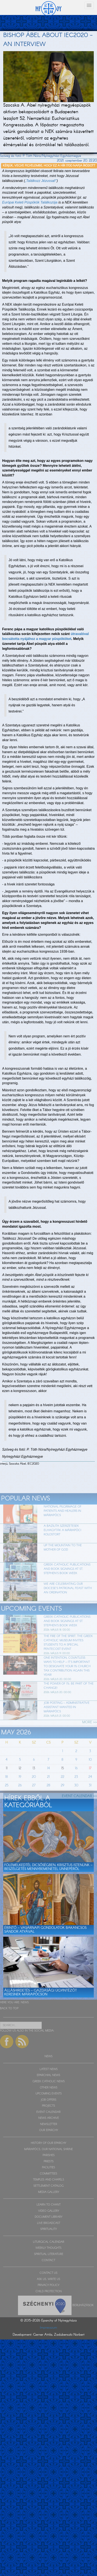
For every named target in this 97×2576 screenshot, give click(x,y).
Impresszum (48, 2327)
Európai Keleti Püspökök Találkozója (29, 202)
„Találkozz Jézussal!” (41, 181)
